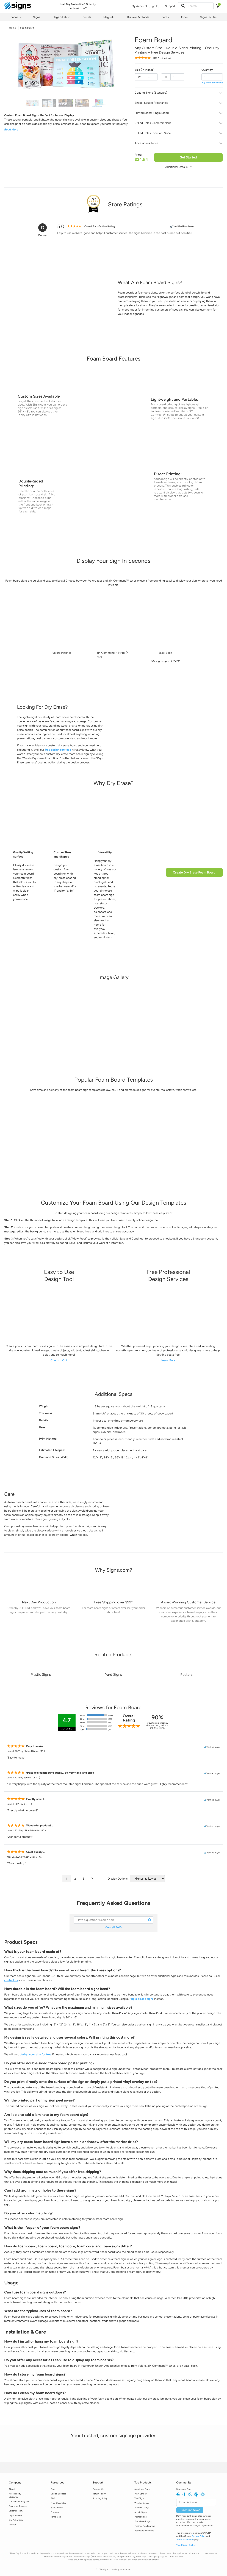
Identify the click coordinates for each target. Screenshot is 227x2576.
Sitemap (55, 2512)
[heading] (113, 1079)
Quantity (207, 69)
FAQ (53, 2498)
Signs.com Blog (183, 2489)
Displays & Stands (138, 17)
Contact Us (98, 2489)
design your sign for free (35, 2054)
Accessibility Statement (15, 2495)
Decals (86, 17)
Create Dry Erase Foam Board (194, 872)
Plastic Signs (140, 2517)
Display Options (118, 1878)
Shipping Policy (100, 2498)
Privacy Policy (199, 2536)
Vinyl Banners (141, 2494)
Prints (165, 17)
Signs (36, 17)
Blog (53, 2489)
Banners (15, 17)
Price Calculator (58, 2503)
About (12, 2489)
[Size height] (177, 76)
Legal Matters (15, 2515)
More (184, 17)
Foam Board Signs (143, 2521)
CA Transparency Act (19, 2501)
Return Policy (99, 2494)
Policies (12, 2524)
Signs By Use (208, 17)
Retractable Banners (144, 2530)
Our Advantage (16, 2520)
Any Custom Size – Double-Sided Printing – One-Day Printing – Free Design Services (177, 50)
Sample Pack (57, 2507)
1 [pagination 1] (66, 1878)
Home (12, 27)
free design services (58, 749)
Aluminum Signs (142, 2489)
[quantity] (212, 76)
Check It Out (59, 1360)
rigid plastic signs (142, 1998)
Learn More (168, 1360)
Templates (56, 2517)
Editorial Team (16, 2511)
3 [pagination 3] (83, 1878)
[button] (183, 6)
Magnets (108, 17)
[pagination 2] (92, 1878)
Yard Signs (139, 2498)
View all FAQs (114, 1927)
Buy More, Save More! (212, 82)
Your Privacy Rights (185, 2545)
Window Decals (141, 2503)
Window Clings (141, 2507)
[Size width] (151, 76)
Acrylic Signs (140, 2512)
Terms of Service (184, 2539)
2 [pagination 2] (75, 1878)
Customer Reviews (18, 2506)
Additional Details (178, 167)
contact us (11, 1980)
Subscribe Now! (190, 2510)
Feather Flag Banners (144, 2526)
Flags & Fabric (61, 17)
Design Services (58, 2494)
